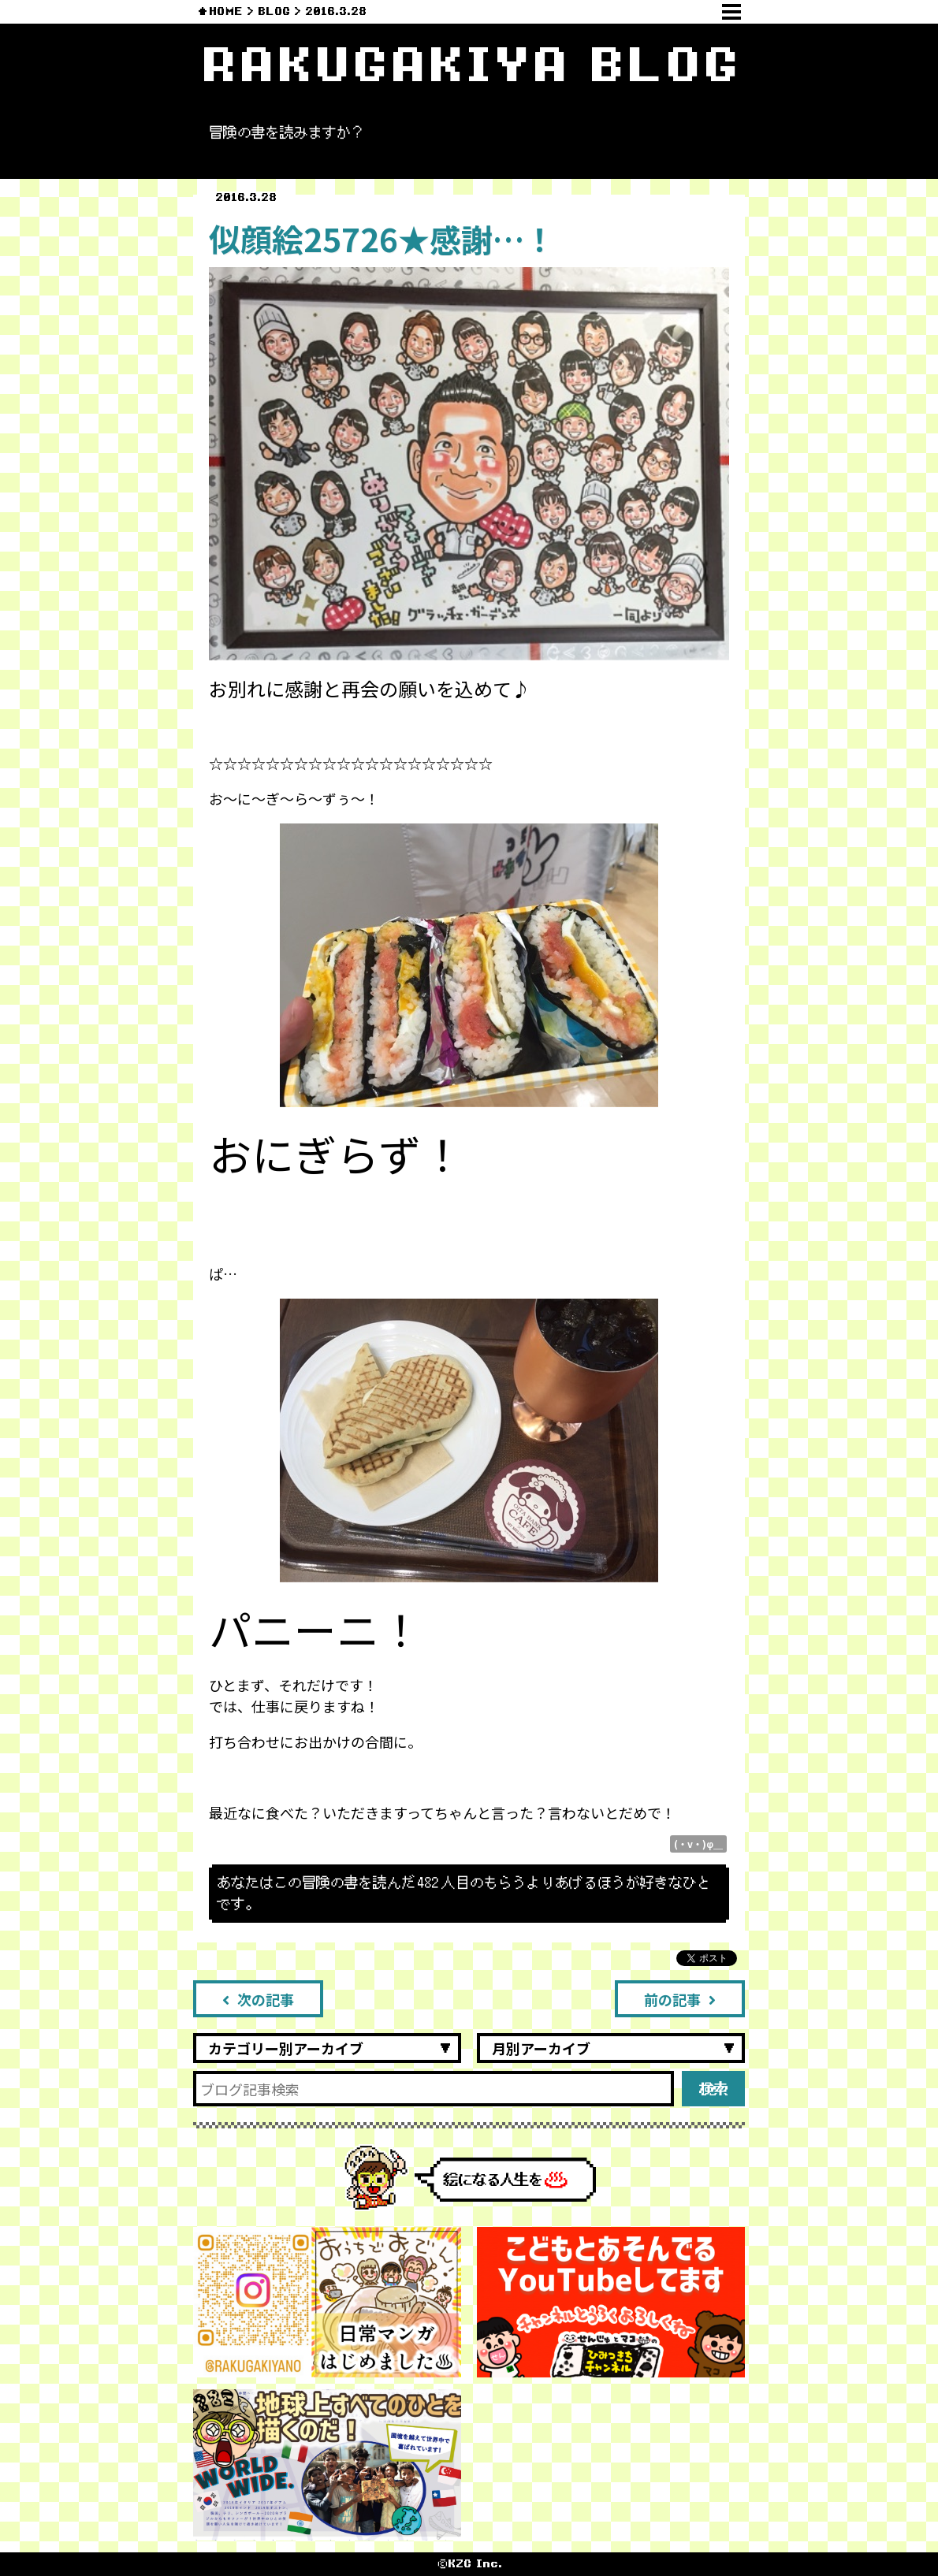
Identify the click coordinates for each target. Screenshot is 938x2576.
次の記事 (258, 1999)
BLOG (274, 11)
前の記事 (680, 1999)
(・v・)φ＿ (698, 1843)
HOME (226, 11)
